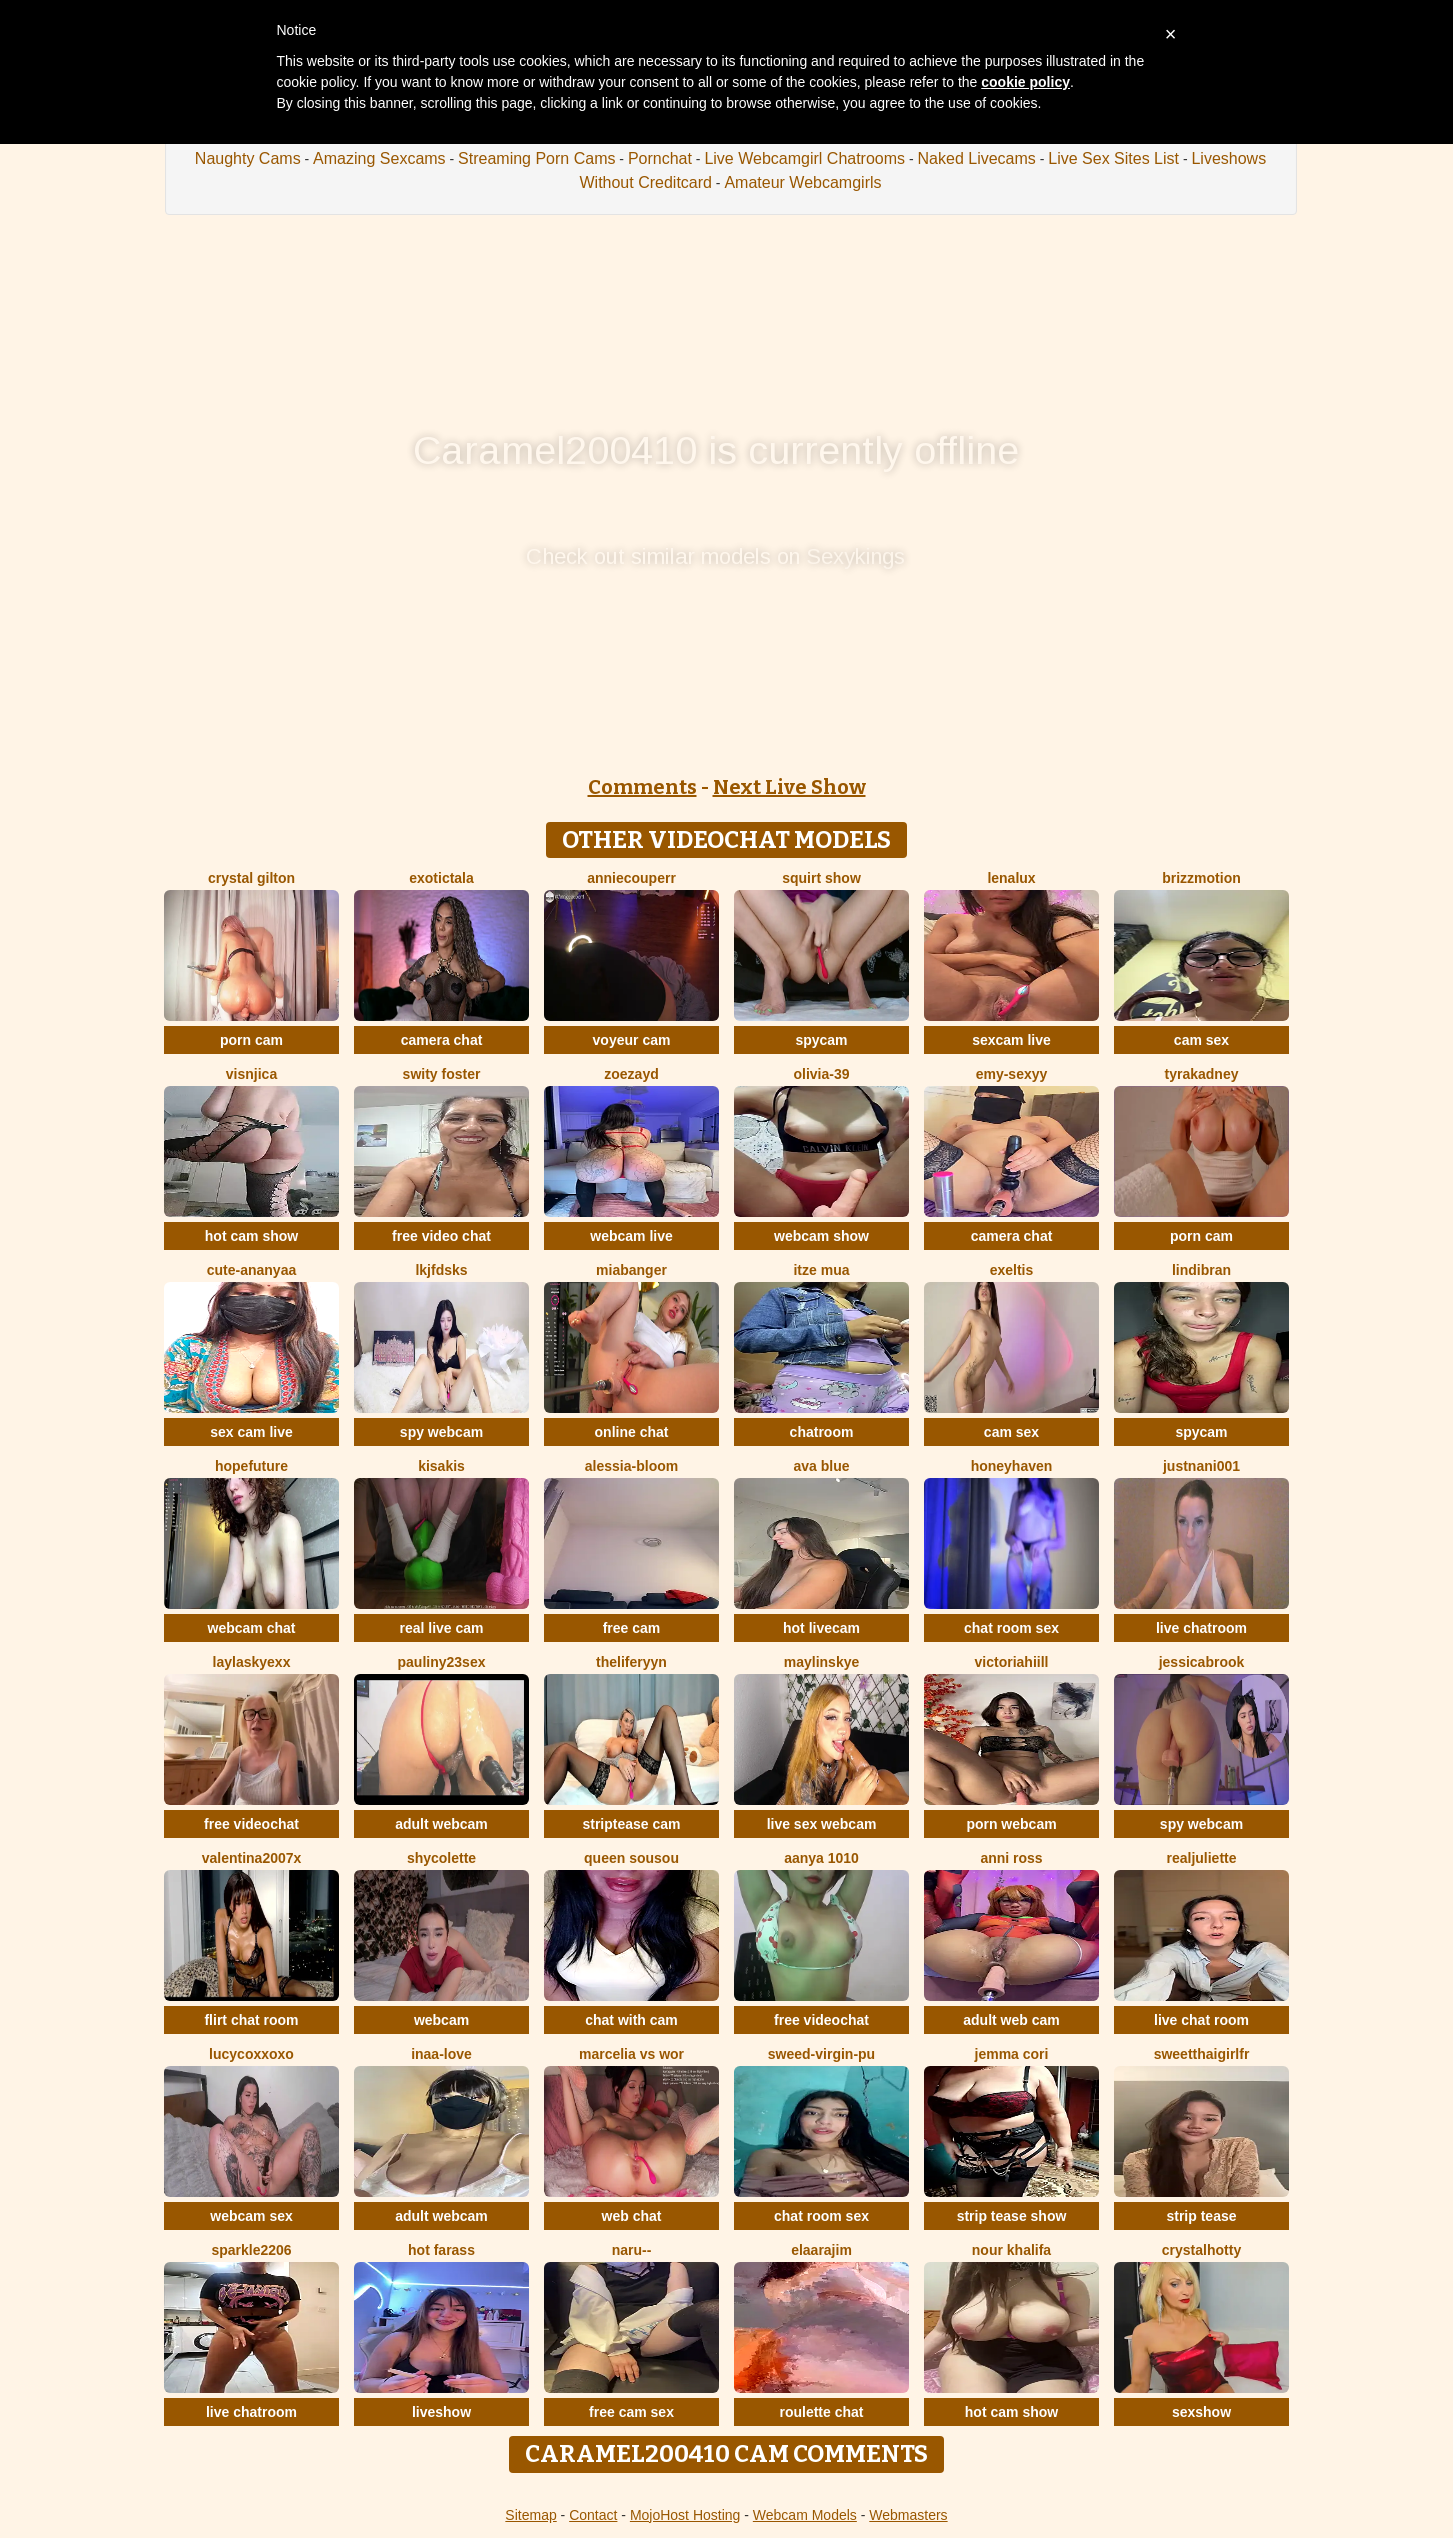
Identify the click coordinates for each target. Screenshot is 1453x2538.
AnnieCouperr (631, 878)
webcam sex (251, 2216)
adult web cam (1011, 2020)
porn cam (251, 1040)
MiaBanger (631, 1270)
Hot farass (441, 2250)
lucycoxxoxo (251, 2054)
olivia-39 (821, 1074)
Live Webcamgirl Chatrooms (804, 158)
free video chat (441, 1236)
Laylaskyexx (252, 1662)
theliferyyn (631, 1662)
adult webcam (441, 1824)
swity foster (442, 1074)
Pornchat (660, 158)
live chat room (1201, 2020)
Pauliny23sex (442, 1662)
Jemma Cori (1012, 2054)
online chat (632, 1432)
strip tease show (1012, 2216)
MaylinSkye (822, 1662)
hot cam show (251, 1236)
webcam (441, 2020)
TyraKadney (1202, 1074)
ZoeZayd (631, 1074)
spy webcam (441, 1432)
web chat (632, 2216)
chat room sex (1011, 1628)
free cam (632, 1628)
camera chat (442, 1040)
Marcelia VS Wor (631, 2054)
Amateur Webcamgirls (802, 182)
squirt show (821, 878)
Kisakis (441, 1466)
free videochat (251, 1824)
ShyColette (441, 1858)
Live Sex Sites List (1113, 158)
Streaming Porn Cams (536, 158)
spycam (821, 1040)
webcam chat (252, 1628)
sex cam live (251, 1432)
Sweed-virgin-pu (821, 2054)
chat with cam (631, 2020)
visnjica (251, 1074)
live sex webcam (822, 1824)
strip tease (1201, 2216)
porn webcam (1011, 1824)
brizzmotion (1201, 878)
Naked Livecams (977, 158)
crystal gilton (251, 878)
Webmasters (908, 2515)
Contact (593, 2515)
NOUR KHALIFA (1011, 2250)
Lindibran (1201, 1270)
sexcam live (1011, 1040)
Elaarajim (821, 2250)
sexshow (1201, 2412)
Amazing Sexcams (379, 158)
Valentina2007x (252, 1858)
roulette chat (821, 2412)
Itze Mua (821, 1270)
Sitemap (530, 2515)
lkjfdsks (441, 1270)
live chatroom (1201, 1628)
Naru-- (632, 2250)
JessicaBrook (1202, 1662)
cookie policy (1025, 82)
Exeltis (1012, 1270)
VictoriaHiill (1012, 1662)
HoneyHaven (1012, 1466)
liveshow (441, 2412)
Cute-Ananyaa (251, 1270)
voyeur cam (632, 1040)
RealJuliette (1201, 1858)
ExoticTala (441, 878)
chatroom (822, 1432)
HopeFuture (251, 1466)
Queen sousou (631, 1858)
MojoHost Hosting (685, 2515)
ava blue (821, 1466)
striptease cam (631, 1824)
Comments (642, 787)
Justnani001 (1201, 1466)
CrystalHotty (1201, 2250)
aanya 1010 (821, 1858)
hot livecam (821, 1628)
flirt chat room (251, 2020)
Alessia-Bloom (631, 1466)
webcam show (821, 1236)
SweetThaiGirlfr (1202, 2054)
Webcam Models (805, 2515)
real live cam (441, 1628)
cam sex (1201, 1040)
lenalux (1011, 878)
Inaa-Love (441, 2054)
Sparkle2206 (251, 2250)
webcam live (631, 1236)
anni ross (1011, 1858)
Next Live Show (789, 787)
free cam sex (631, 2412)
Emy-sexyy (1012, 1074)
